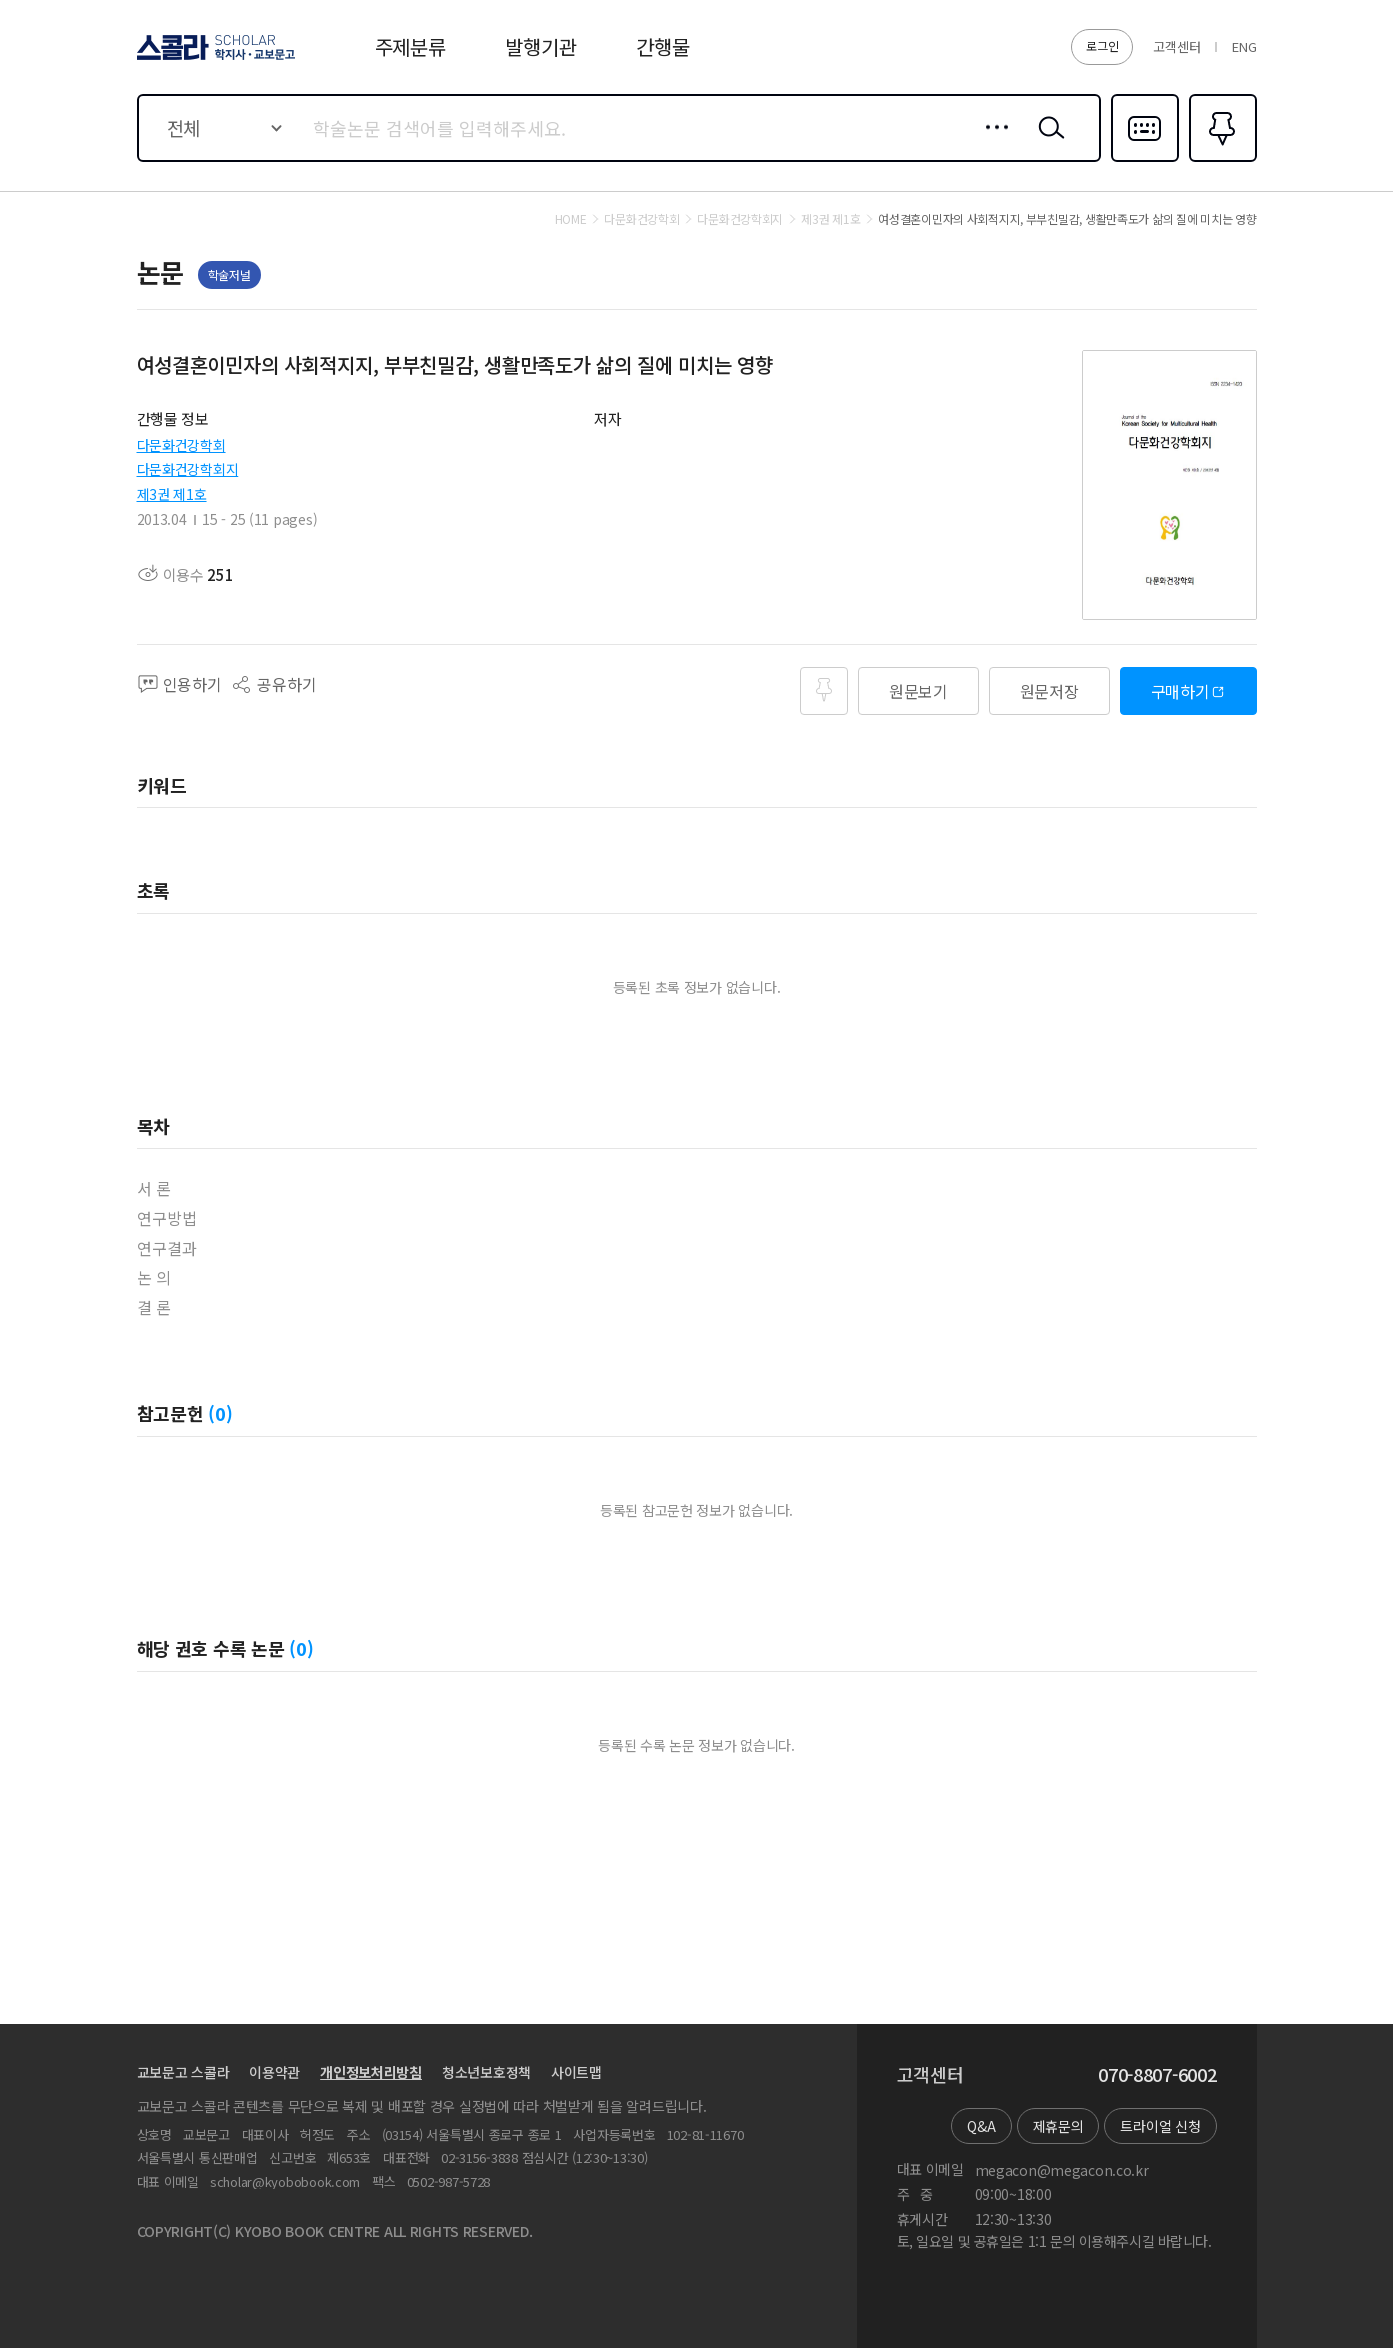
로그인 (1102, 45)
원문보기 (918, 691)
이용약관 (274, 2072)
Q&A (981, 2126)
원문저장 (1049, 691)
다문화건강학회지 (188, 469)
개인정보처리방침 (371, 2072)
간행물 (662, 46)
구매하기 (1180, 691)
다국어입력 (1145, 160)
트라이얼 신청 (1160, 2126)
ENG (1244, 46)
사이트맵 (576, 2072)
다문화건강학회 (181, 445)
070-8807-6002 (1157, 2075)
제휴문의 (1058, 2126)
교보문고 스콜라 (183, 2072)
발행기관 (540, 46)
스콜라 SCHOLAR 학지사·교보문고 (213, 59)
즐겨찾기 (1220, 160)
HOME (571, 219)
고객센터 (1176, 46)
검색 (1047, 143)
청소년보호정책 (486, 2072)
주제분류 (410, 46)
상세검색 (991, 143)
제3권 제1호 (172, 494)
